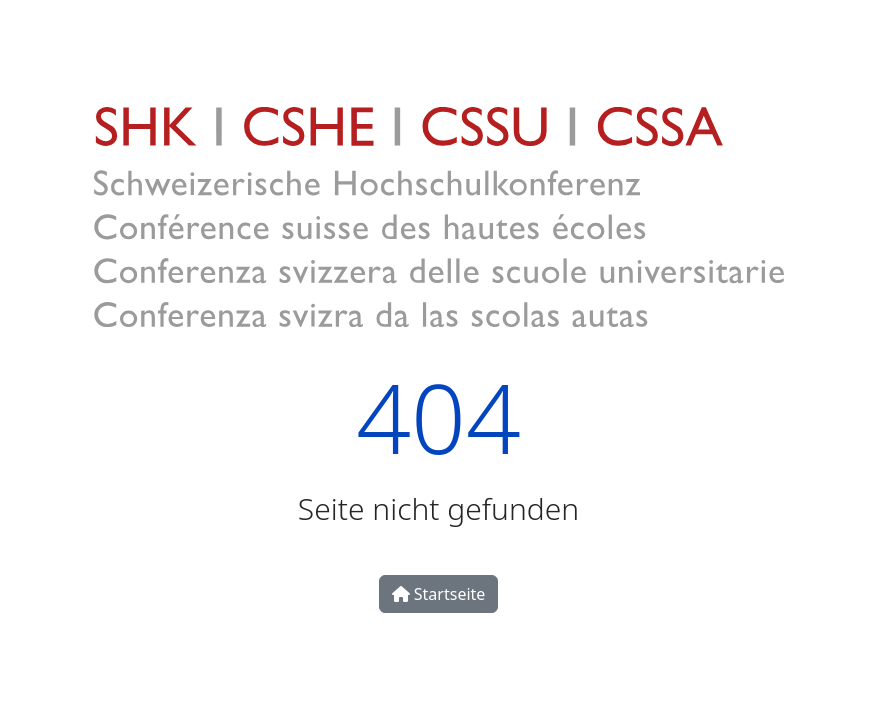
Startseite (439, 594)
